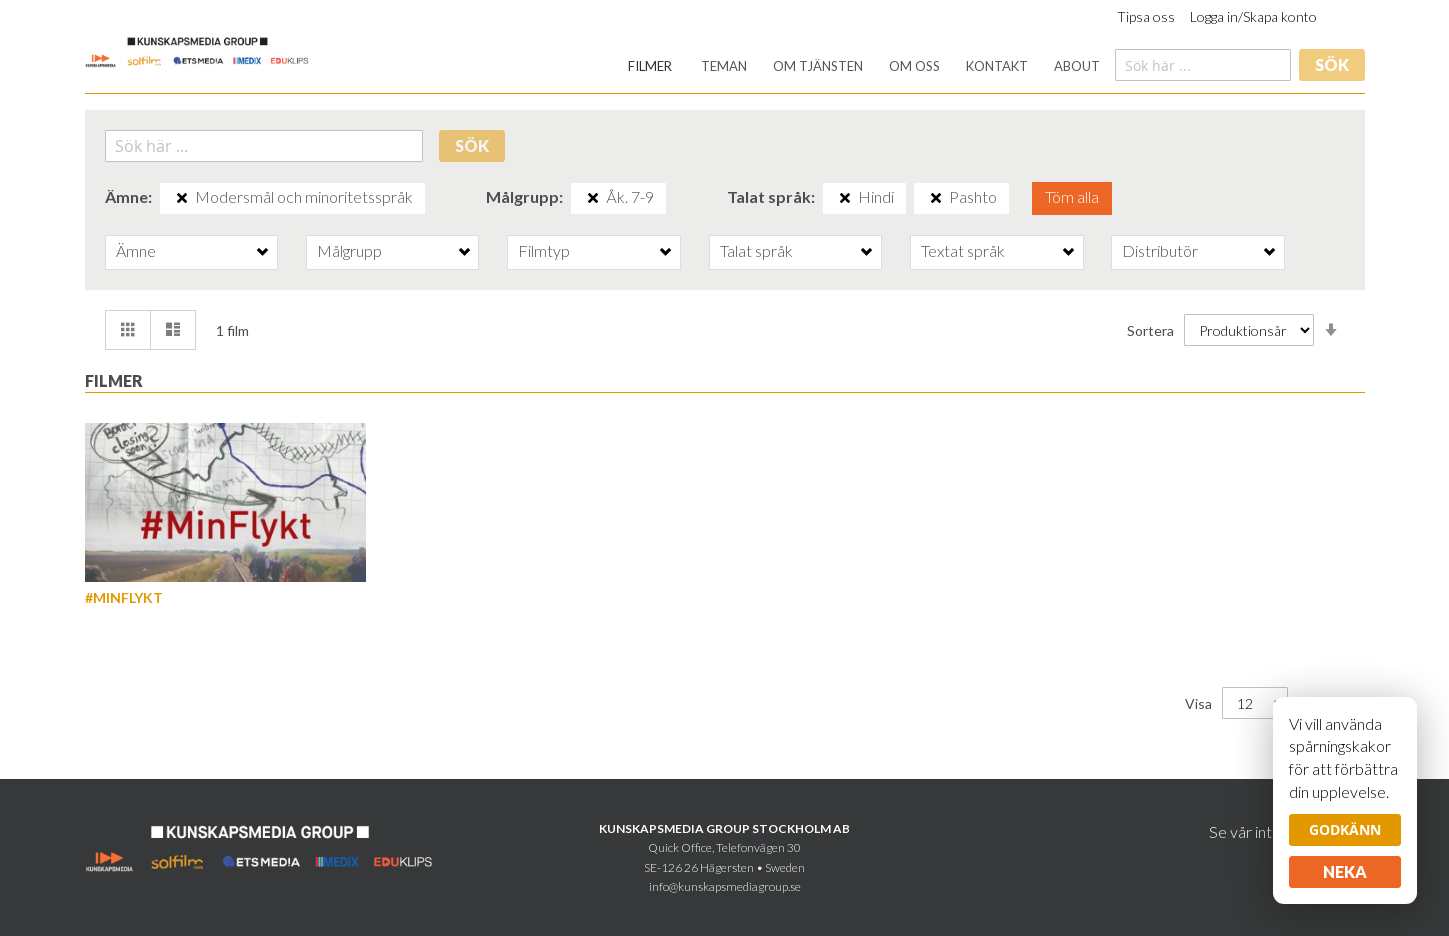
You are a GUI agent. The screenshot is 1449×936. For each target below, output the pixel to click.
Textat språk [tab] (963, 250)
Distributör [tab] (1160, 250)
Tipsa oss (1146, 16)
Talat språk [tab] (756, 250)
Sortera (1150, 329)
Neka (1345, 871)
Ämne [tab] (136, 250)
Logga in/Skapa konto (1253, 16)
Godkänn (1345, 829)
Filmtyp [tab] (544, 250)
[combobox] (1203, 65)
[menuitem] (650, 66)
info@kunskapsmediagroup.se (725, 886)
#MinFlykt (124, 597)
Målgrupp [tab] (349, 250)
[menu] (864, 66)
